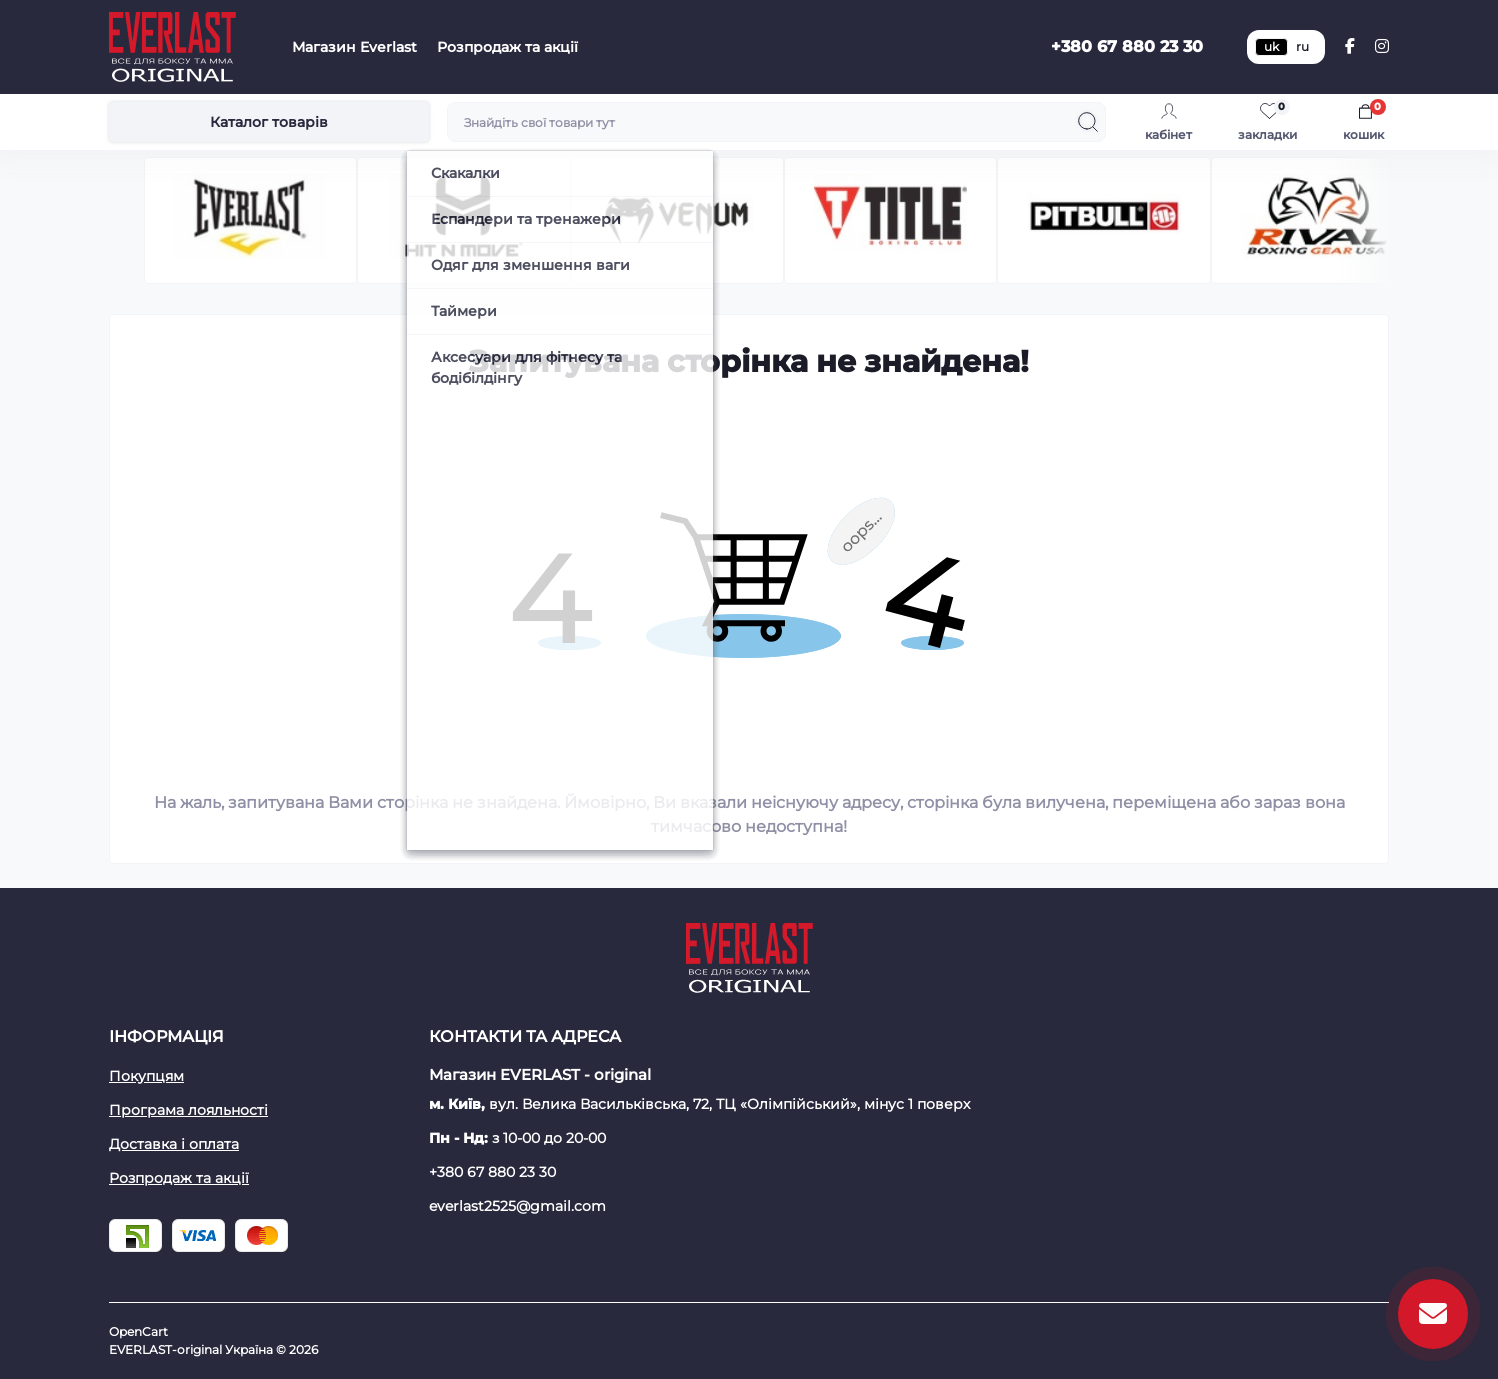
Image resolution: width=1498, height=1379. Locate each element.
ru (1302, 46)
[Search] (1088, 122)
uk (1271, 46)
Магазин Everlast (354, 47)
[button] (1380, 220)
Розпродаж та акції (507, 47)
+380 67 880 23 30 (1127, 46)
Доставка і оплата (174, 1144)
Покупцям (146, 1076)
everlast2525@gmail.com (517, 1206)
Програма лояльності (188, 1110)
